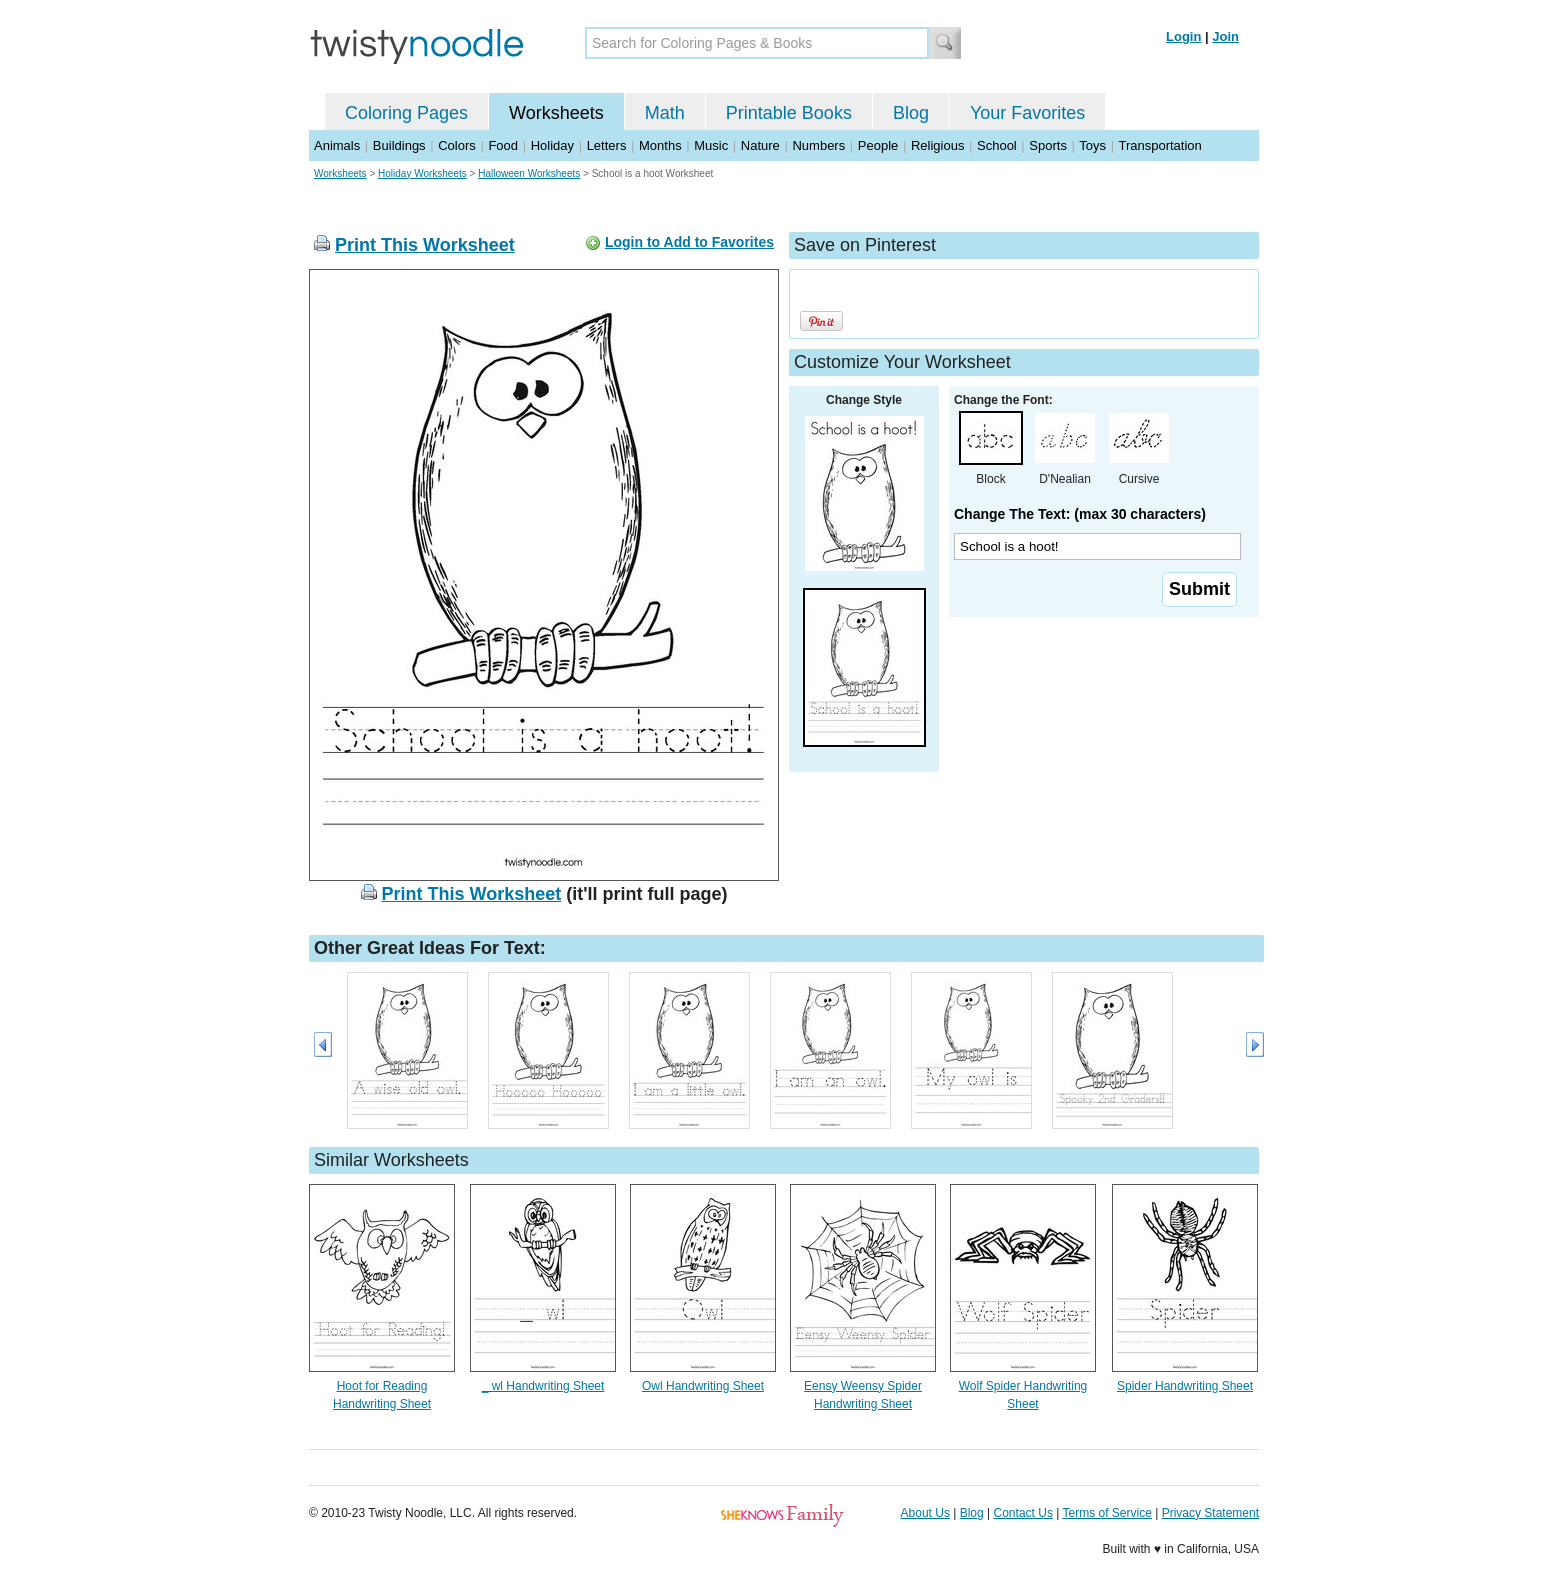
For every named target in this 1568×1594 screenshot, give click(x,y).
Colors (457, 145)
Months (660, 145)
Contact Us (1023, 1513)
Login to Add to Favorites (689, 242)
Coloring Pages (406, 113)
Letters (607, 145)
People (878, 145)
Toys (1092, 145)
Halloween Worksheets (529, 173)
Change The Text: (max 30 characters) (1080, 514)
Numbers (818, 145)
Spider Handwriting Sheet (1185, 1386)
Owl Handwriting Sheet (703, 1386)
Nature (760, 145)
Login (1183, 36)
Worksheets (556, 113)
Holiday (552, 145)
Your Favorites (1027, 113)
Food (503, 145)
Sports (1048, 145)
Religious (937, 145)
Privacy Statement (1210, 1513)
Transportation (1159, 145)
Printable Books (789, 113)
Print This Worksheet (425, 245)
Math (665, 113)
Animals (337, 145)
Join (1225, 36)
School (997, 145)
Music (711, 145)
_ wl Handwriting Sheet (543, 1386)
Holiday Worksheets (422, 173)
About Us (925, 1513)
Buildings (399, 145)
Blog (911, 113)
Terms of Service (1106, 1513)
